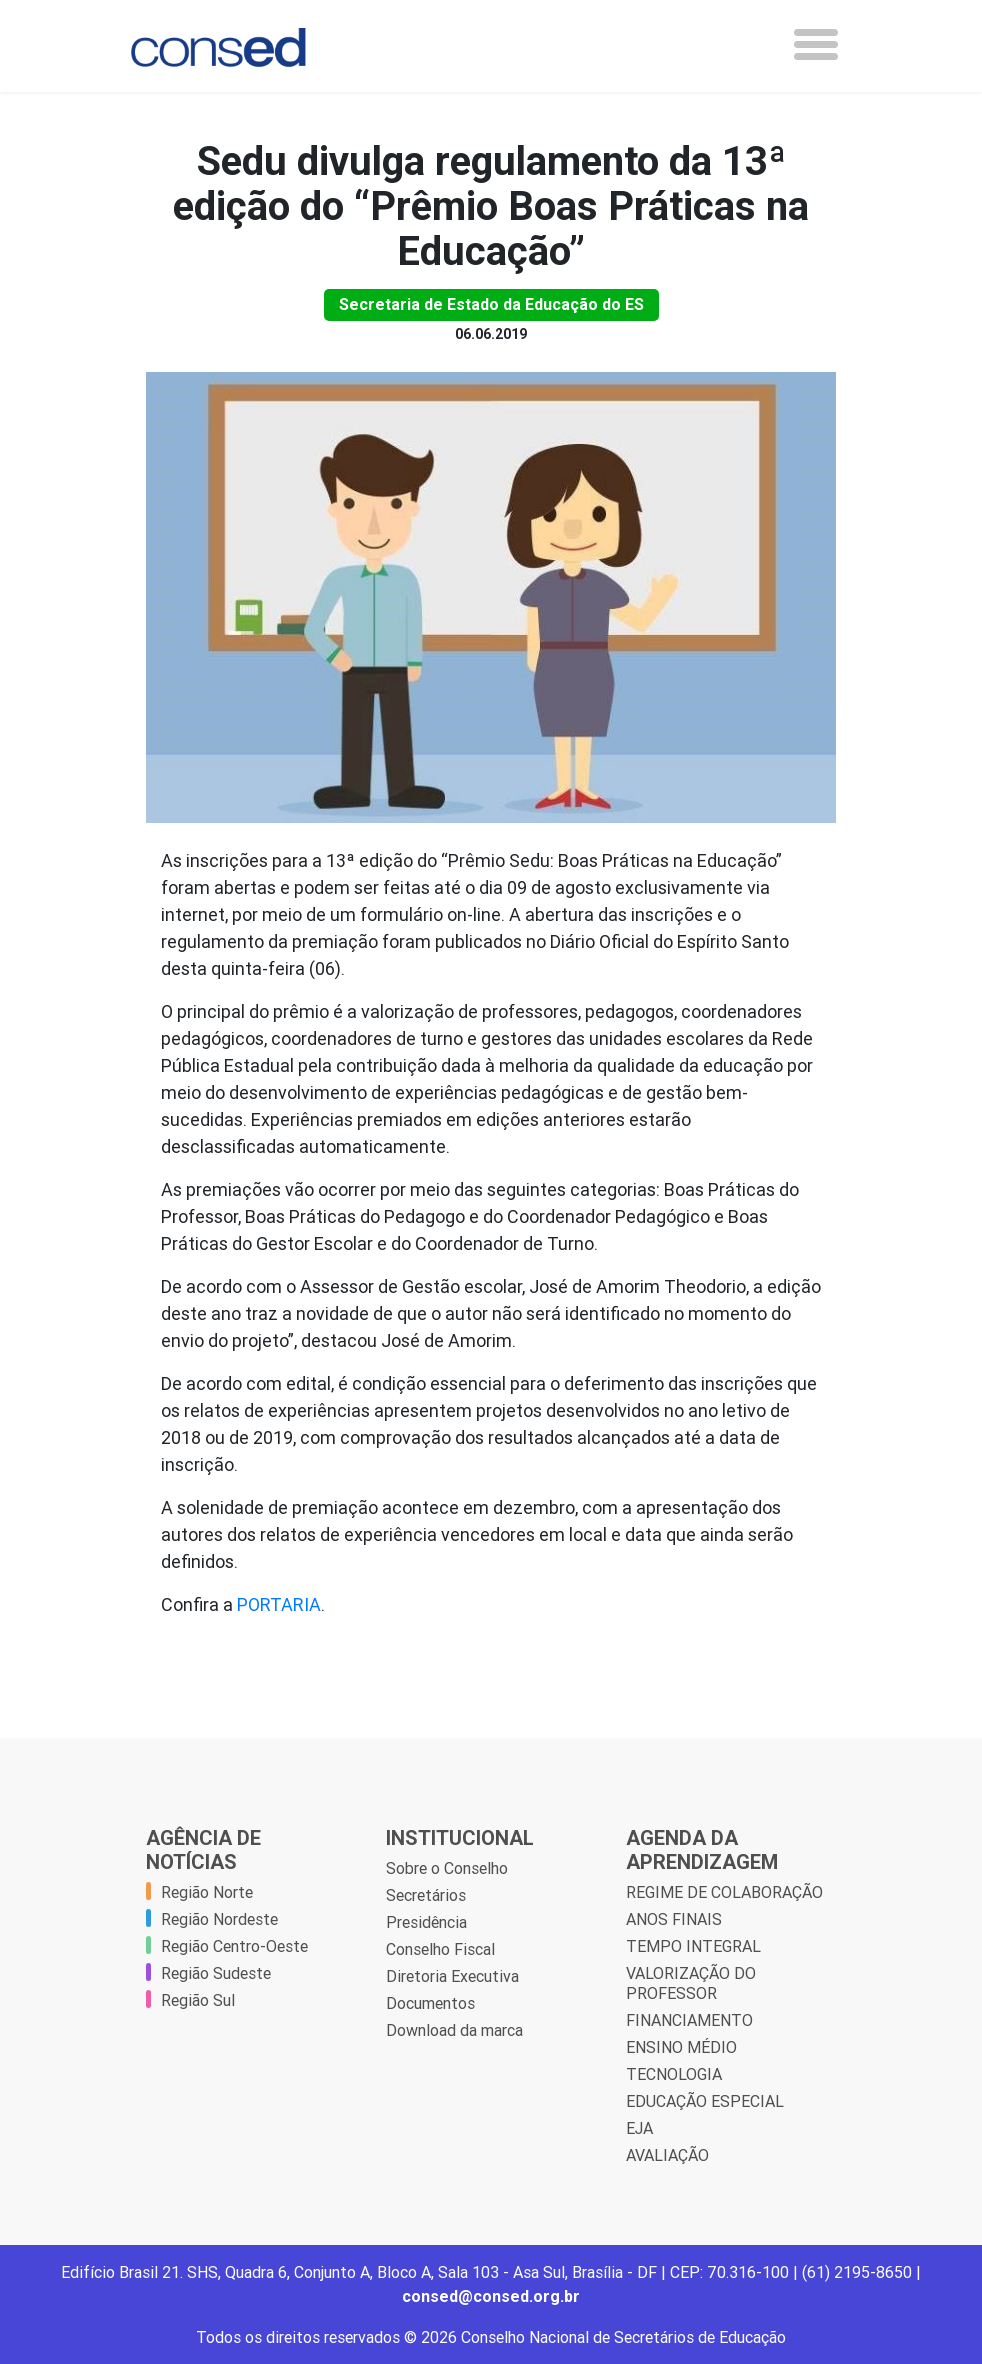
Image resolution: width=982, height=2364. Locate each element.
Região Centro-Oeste (234, 1946)
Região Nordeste (219, 1919)
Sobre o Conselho (447, 1868)
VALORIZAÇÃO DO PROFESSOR (691, 1983)
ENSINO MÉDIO (681, 2047)
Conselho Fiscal (440, 1949)
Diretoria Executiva (452, 1976)
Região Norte (207, 1892)
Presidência (426, 1922)
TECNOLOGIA (674, 2074)
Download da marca (454, 2030)
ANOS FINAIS (674, 1919)
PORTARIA (279, 1604)
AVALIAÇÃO (667, 2155)
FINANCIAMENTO (689, 2020)
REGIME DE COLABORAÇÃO (724, 1892)
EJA (639, 2128)
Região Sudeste (216, 1973)
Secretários (426, 1895)
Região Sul (198, 2000)
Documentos (430, 2003)
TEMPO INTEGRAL (693, 1946)
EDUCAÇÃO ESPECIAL (705, 2101)
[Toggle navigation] (816, 44)
